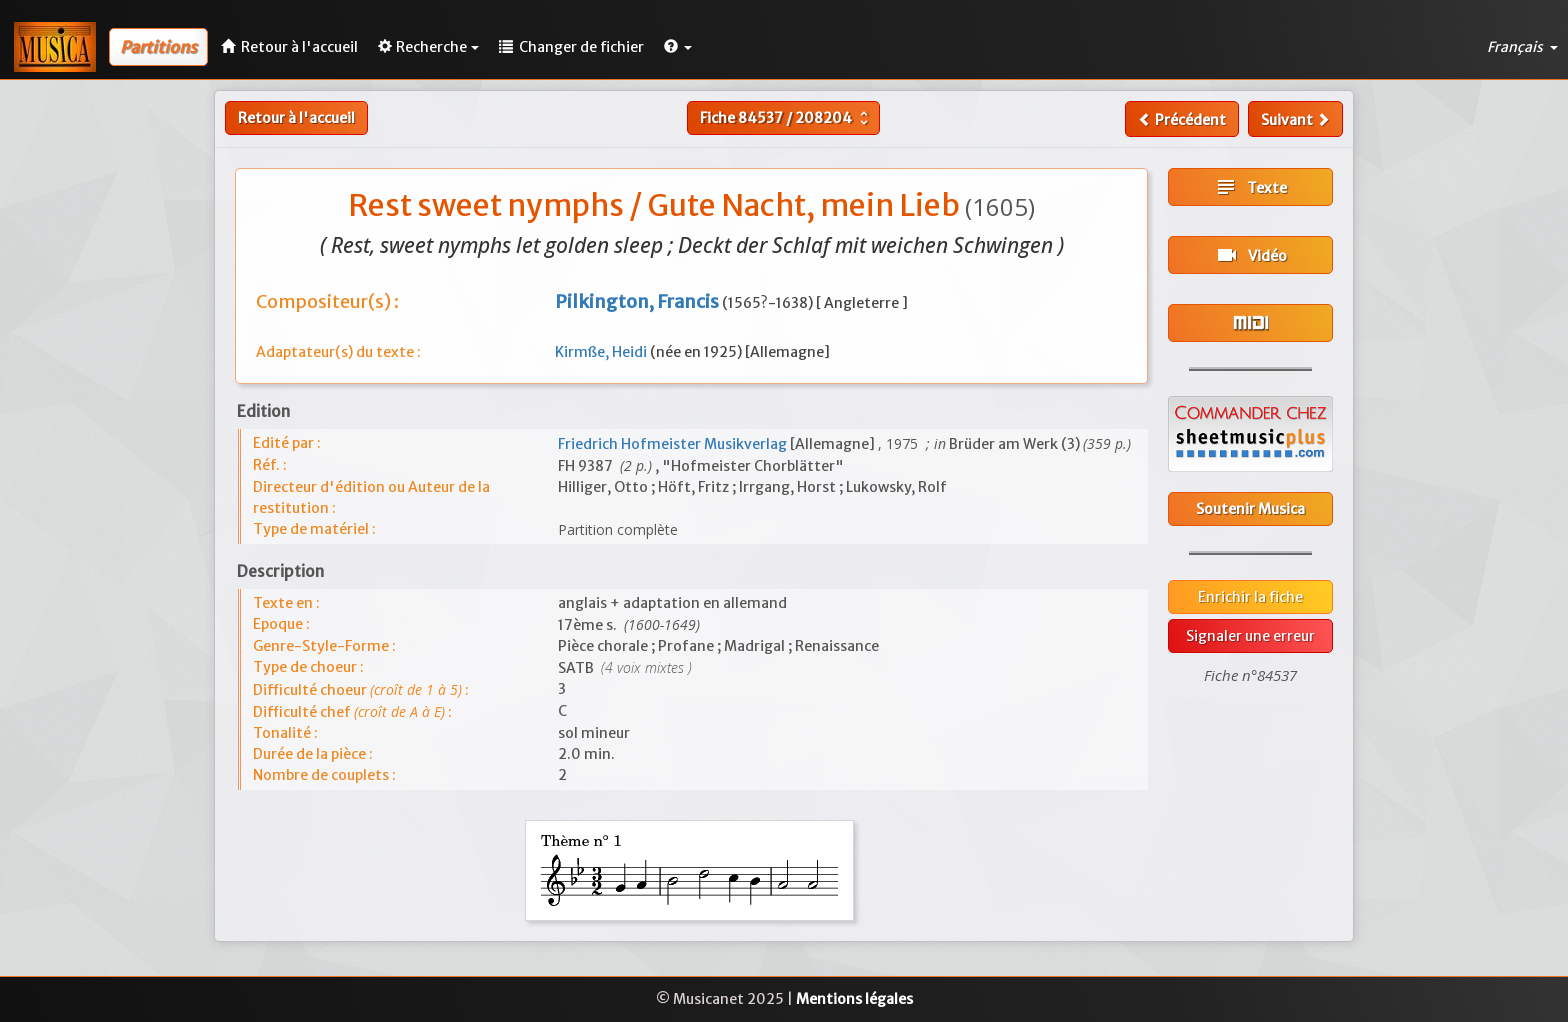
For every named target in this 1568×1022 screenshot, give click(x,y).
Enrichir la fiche (1250, 597)
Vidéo (1251, 255)
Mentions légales (854, 999)
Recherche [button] (428, 47)
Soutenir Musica (1250, 509)
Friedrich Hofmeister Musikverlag (674, 444)
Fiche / (786, 118)
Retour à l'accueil (296, 118)
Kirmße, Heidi (602, 352)
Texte (1250, 187)
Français (1522, 47)
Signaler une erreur (1250, 636)
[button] (678, 47)
